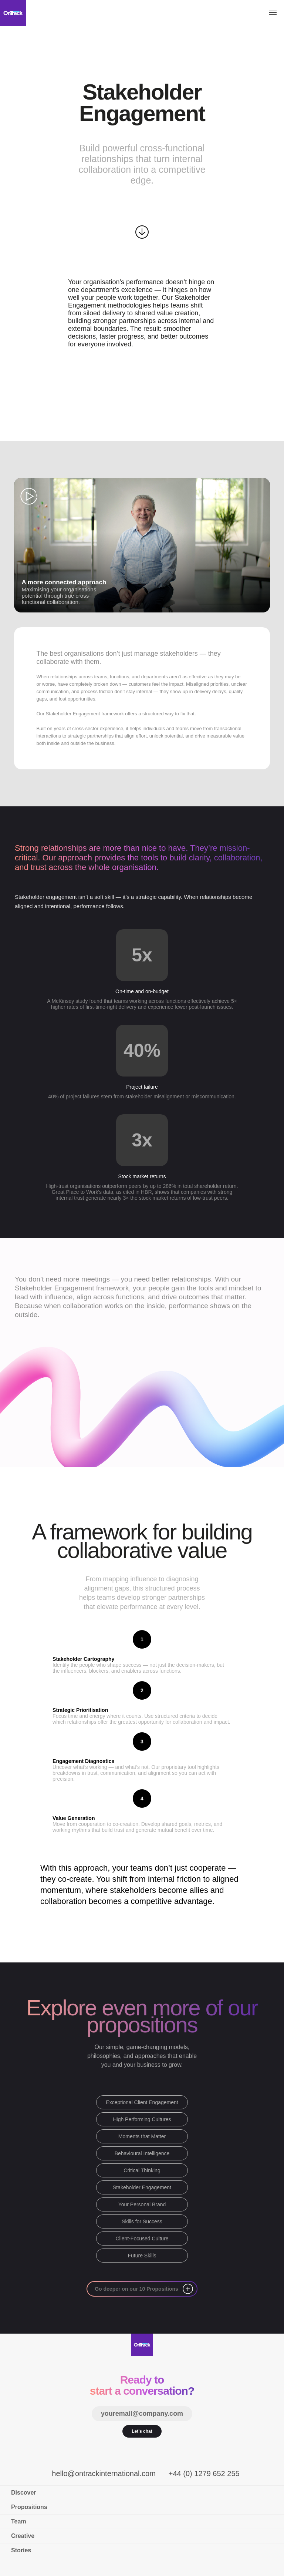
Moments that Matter (142, 2136)
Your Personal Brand (142, 2204)
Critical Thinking (142, 2170)
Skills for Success (142, 2221)
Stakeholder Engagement (142, 2187)
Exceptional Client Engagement (142, 2102)
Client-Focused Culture (141, 2238)
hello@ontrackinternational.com (103, 2473)
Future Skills (142, 2255)
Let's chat (142, 2431)
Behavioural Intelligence (142, 2153)
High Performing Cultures (142, 2119)
